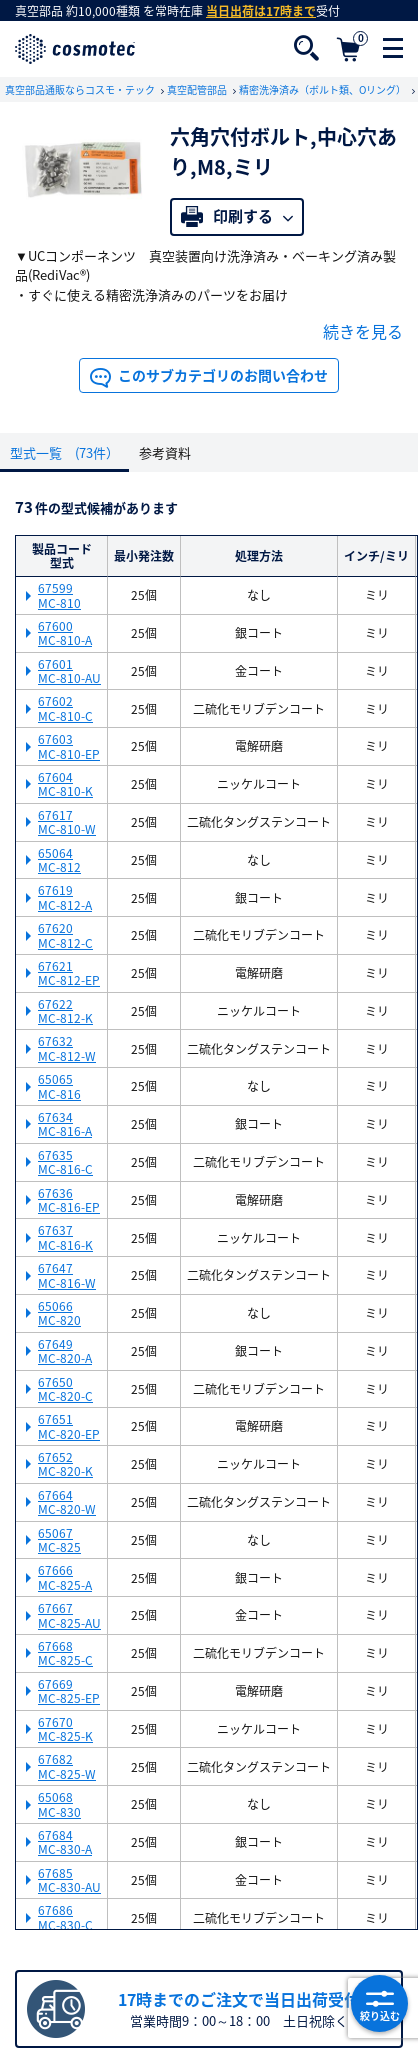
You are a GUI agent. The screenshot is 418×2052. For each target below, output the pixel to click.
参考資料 (165, 452)
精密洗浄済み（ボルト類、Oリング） (323, 89)
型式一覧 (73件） (64, 452)
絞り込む (379, 2004)
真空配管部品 (198, 89)
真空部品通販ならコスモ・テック (81, 89)
